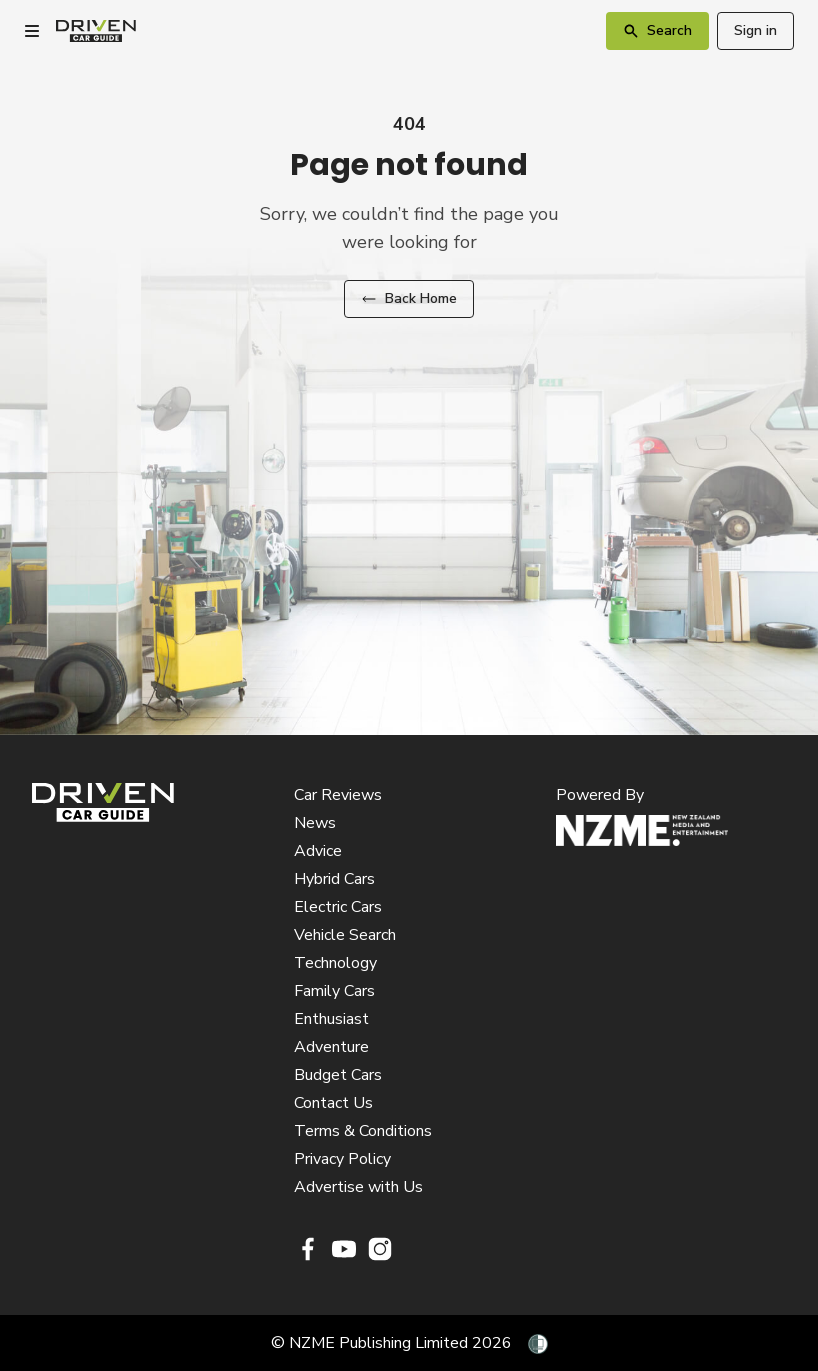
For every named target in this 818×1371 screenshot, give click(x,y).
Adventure (331, 1047)
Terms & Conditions (363, 1131)
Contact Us (333, 1103)
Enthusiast (331, 1019)
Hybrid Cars (334, 879)
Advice (318, 851)
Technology (335, 963)
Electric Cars (338, 907)
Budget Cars (338, 1075)
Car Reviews (338, 795)
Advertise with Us (358, 1187)
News (315, 823)
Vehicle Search (345, 935)
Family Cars (334, 991)
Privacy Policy (342, 1159)
